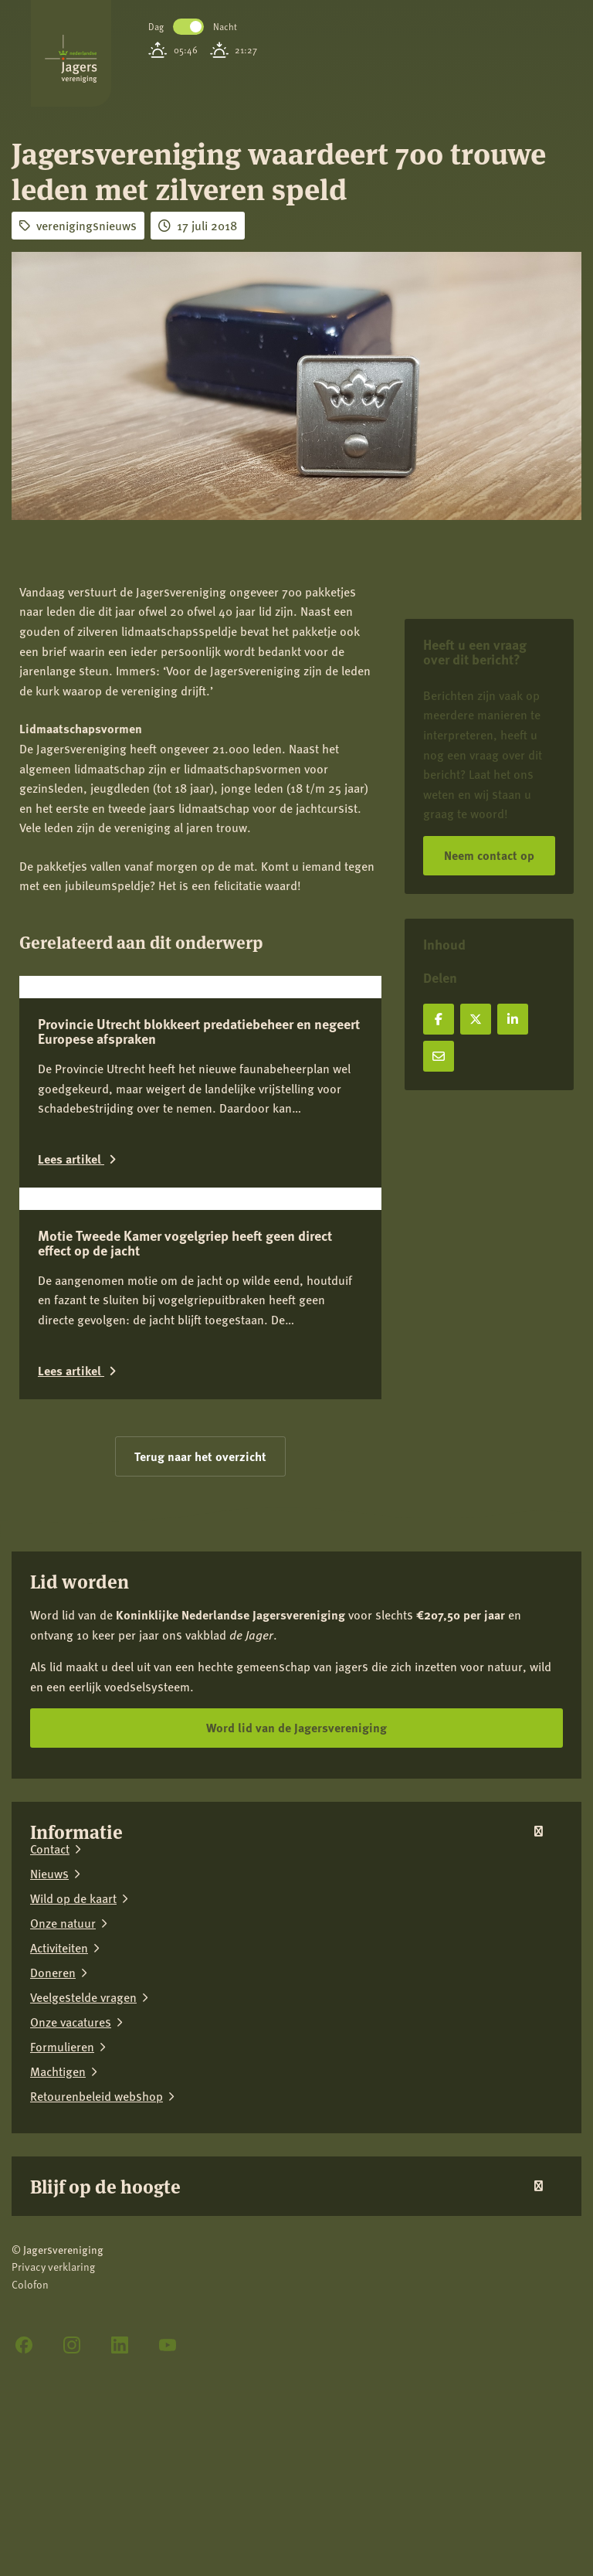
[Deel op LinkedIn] (512, 1019)
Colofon (30, 2510)
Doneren (53, 2198)
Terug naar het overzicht (200, 1682)
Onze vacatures (70, 2247)
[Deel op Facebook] (438, 1019)
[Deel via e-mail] (438, 1056)
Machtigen (58, 2297)
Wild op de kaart (73, 2124)
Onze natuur (63, 2149)
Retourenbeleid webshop (96, 2322)
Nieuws (49, 2099)
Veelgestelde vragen (83, 2223)
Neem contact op (489, 855)
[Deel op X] (475, 1019)
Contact (49, 2074)
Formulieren (62, 2272)
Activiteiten (59, 2173)
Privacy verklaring (53, 2492)
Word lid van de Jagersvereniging (296, 1954)
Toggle (188, 27)
